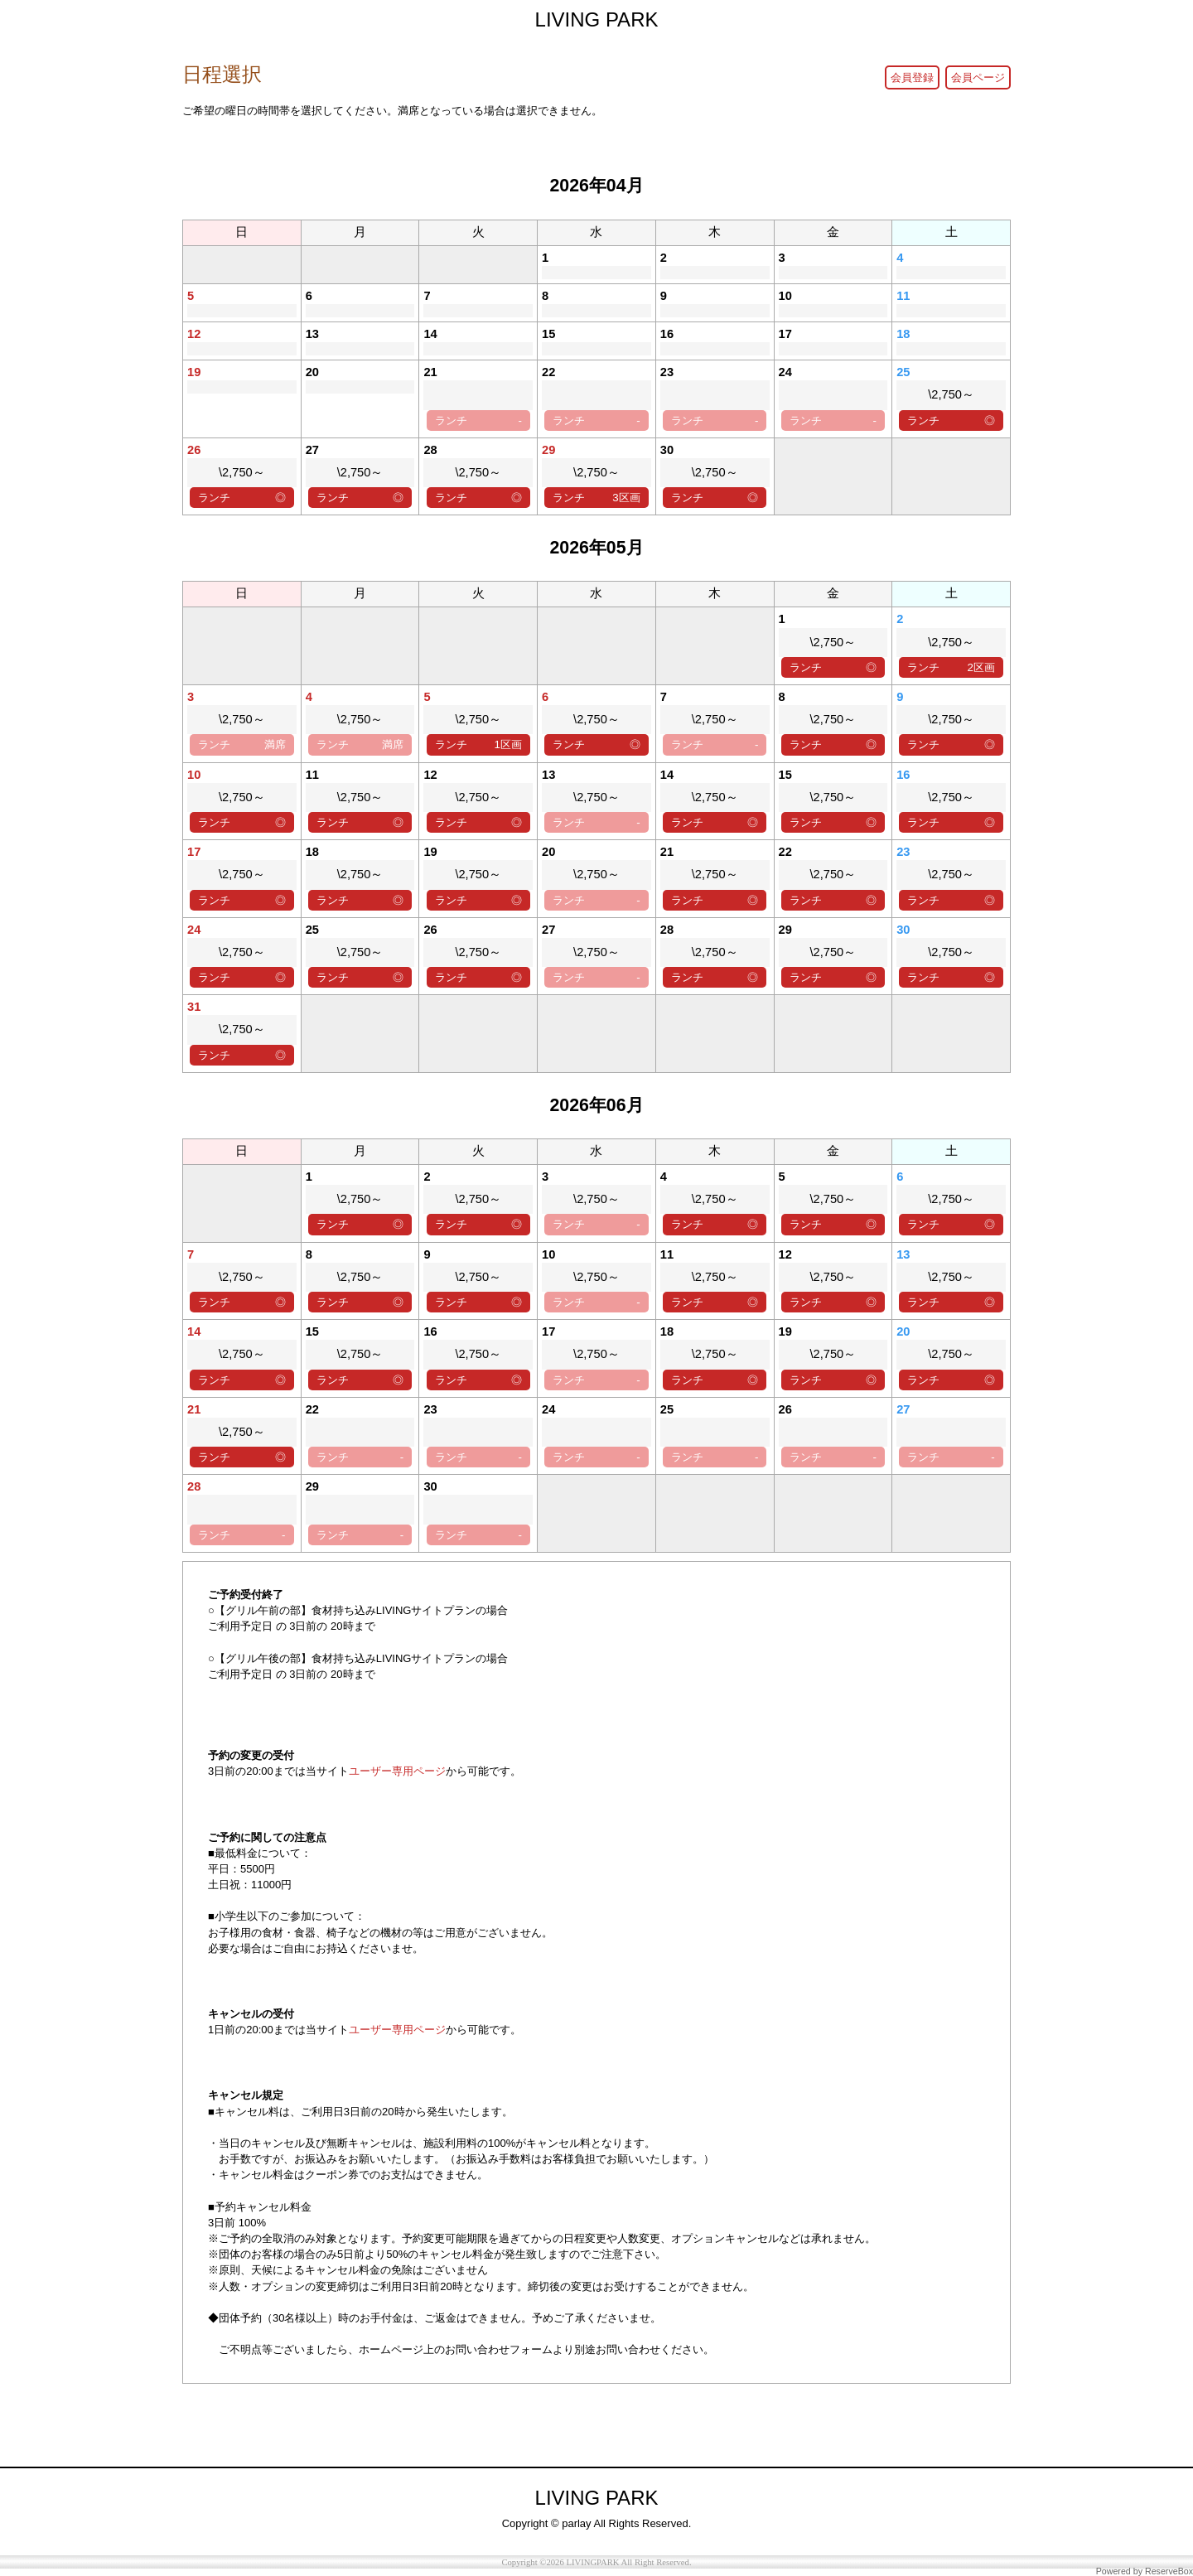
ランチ (478, 420)
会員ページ (978, 77)
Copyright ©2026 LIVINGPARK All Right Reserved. (596, 2562)
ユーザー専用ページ (397, 1771)
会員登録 (912, 77)
